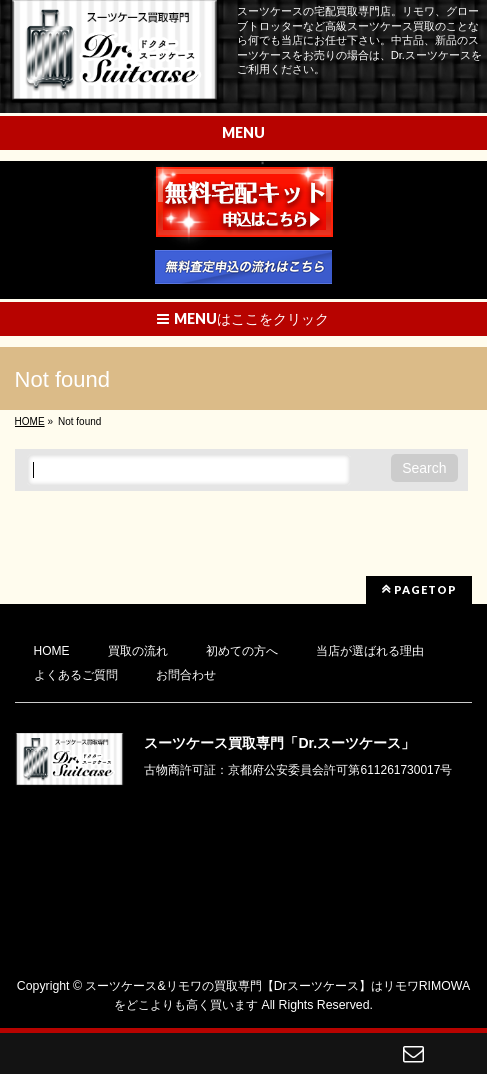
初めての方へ (242, 651)
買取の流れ (138, 651)
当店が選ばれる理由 (370, 651)
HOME (52, 651)
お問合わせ (186, 675)
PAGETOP (419, 589)
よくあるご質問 (76, 675)
